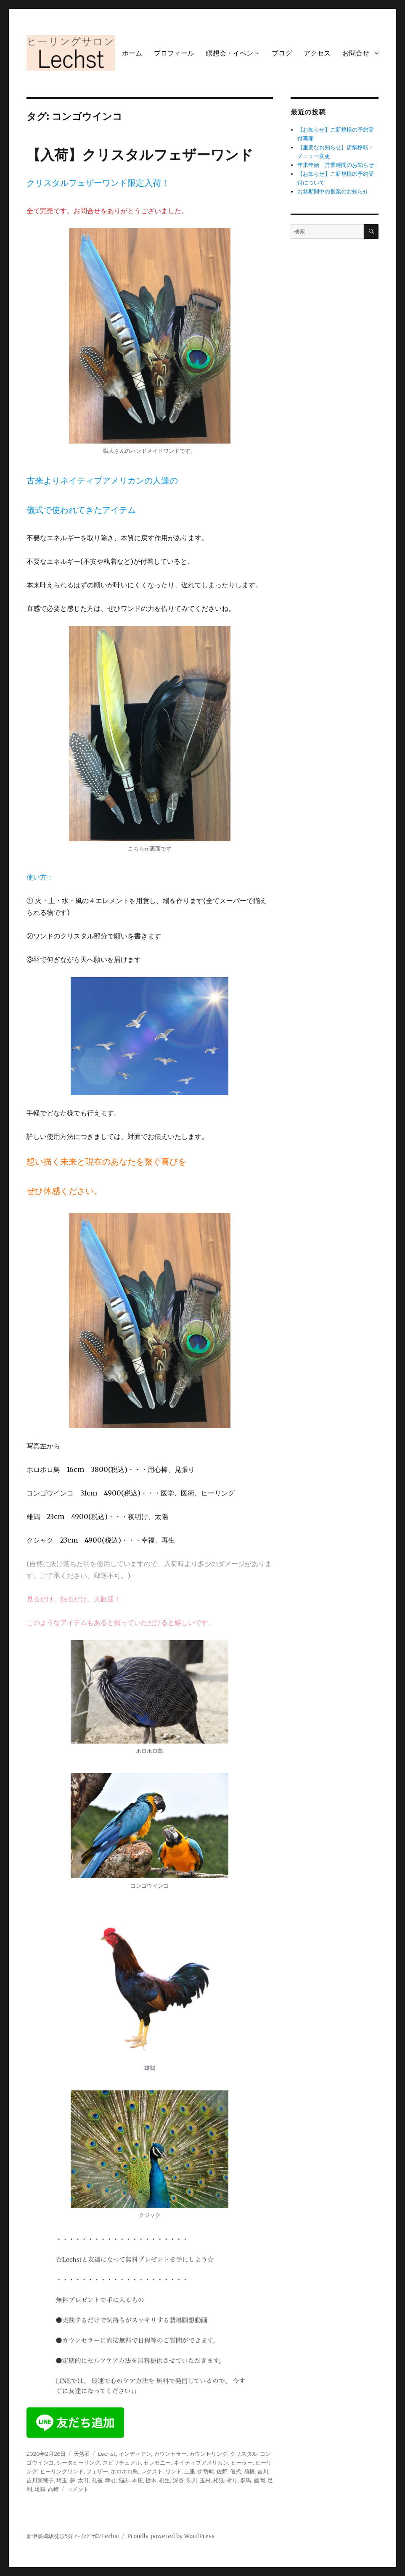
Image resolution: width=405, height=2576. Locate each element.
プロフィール (174, 53)
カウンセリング (208, 2453)
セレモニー (157, 2462)
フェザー (97, 2471)
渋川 (191, 2480)
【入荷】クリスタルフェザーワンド (139, 154)
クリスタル (243, 2453)
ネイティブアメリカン (201, 2462)
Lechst (107, 2453)
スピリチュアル (122, 2462)
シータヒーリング (78, 2462)
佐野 (222, 2471)
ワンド (173, 2471)
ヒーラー (242, 2462)
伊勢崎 (206, 2471)
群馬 (245, 2480)
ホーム (132, 53)
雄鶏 (39, 2489)
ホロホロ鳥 (124, 2471)
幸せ (110, 2480)
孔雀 (97, 2480)
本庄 (137, 2480)
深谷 (178, 2480)
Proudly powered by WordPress (170, 2536)
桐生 (164, 2480)
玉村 (205, 2480)
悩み (124, 2480)
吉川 (262, 2471)
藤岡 (259, 2480)
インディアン (135, 2453)
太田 (83, 2480)
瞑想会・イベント (233, 53)
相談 (218, 2480)
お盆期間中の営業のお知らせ (332, 191)
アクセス (317, 53)
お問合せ (355, 53)
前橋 (249, 2471)
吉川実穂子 (40, 2480)
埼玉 (61, 2480)
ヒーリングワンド (62, 2471)
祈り (232, 2480)
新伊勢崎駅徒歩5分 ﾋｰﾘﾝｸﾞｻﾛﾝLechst (72, 2536)
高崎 (53, 2489)
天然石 (82, 2453)
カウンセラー (170, 2453)
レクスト (152, 2471)
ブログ (282, 53)
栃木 (151, 2480)
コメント (78, 2489)
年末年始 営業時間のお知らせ (335, 165)
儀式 (235, 2471)
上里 (189, 2471)
